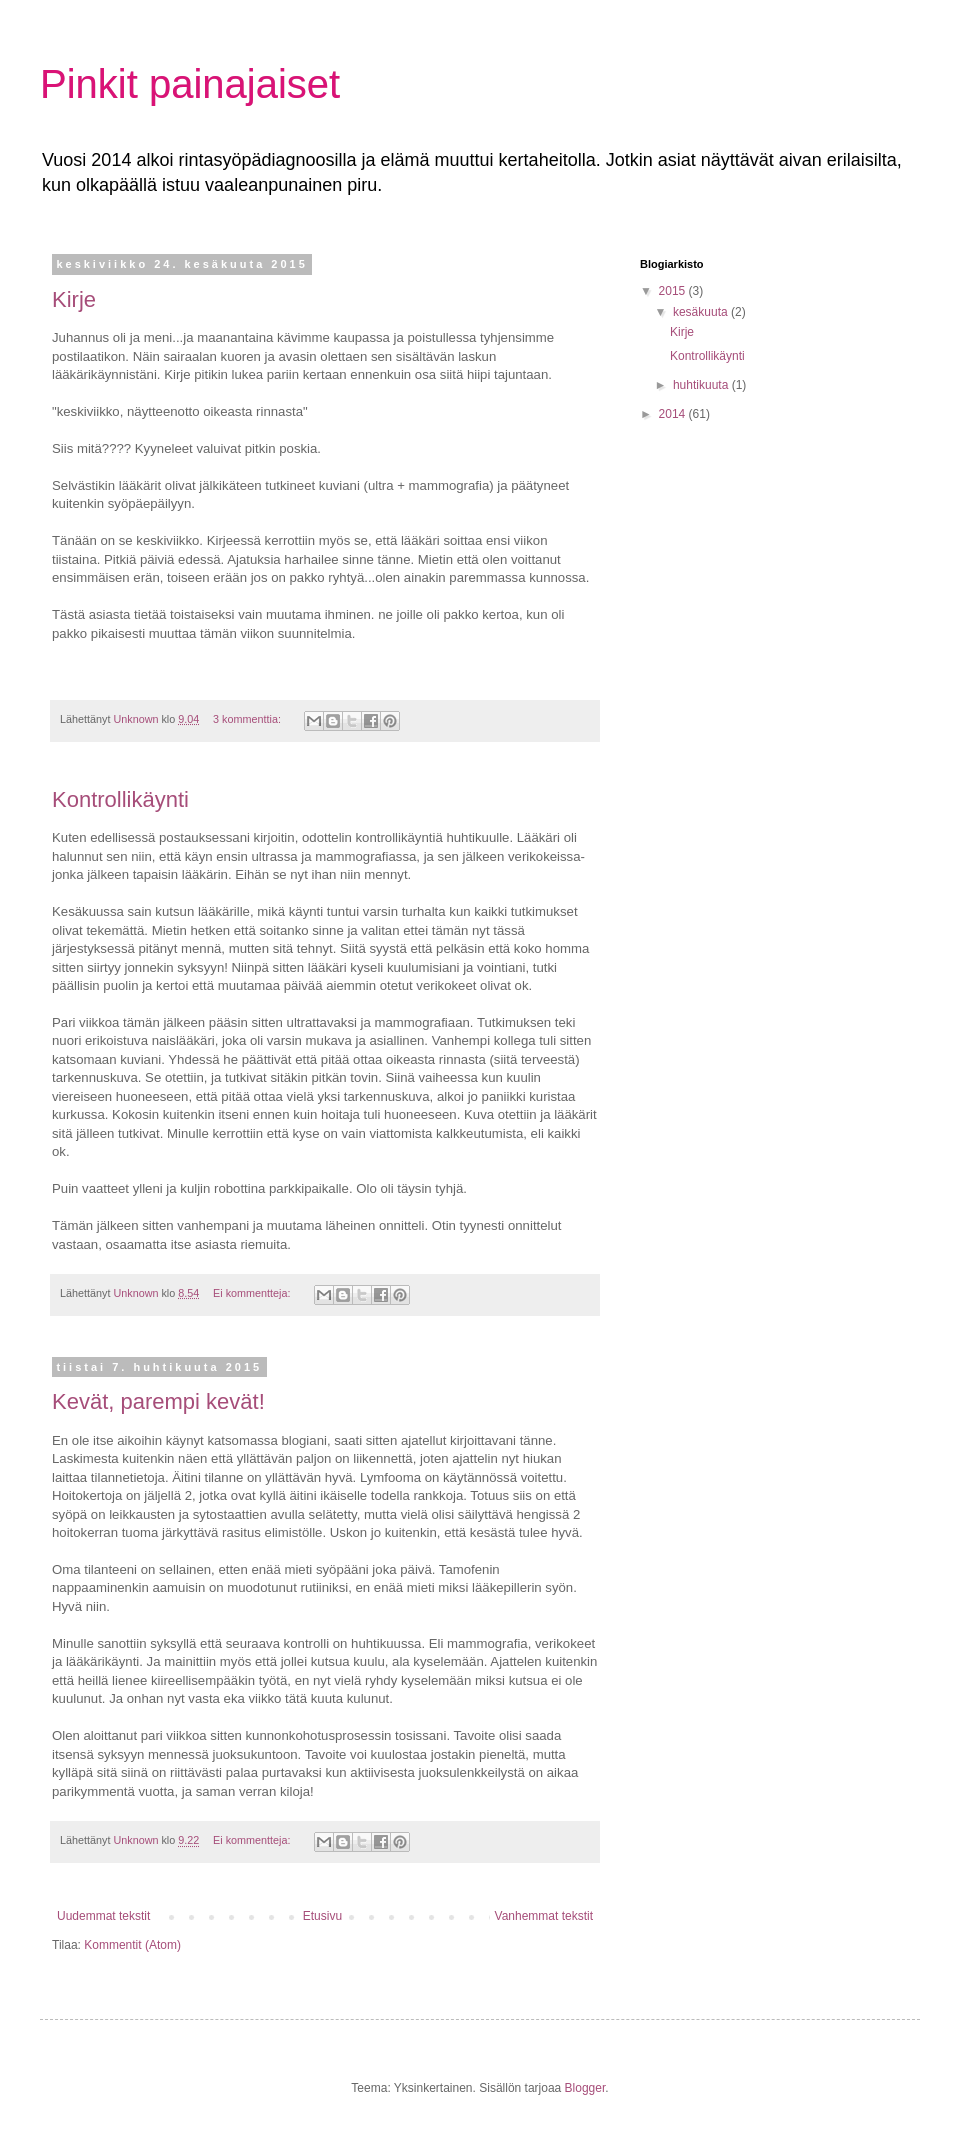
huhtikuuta (702, 385)
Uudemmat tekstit (103, 1916)
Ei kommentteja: (253, 1293)
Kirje (74, 299)
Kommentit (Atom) (132, 1945)
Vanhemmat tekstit (544, 1916)
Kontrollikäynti (120, 799)
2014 (674, 414)
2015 (674, 291)
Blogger (585, 2088)
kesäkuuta (702, 312)
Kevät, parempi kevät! (158, 1401)
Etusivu (322, 1916)
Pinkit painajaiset (190, 84)
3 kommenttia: (248, 719)
